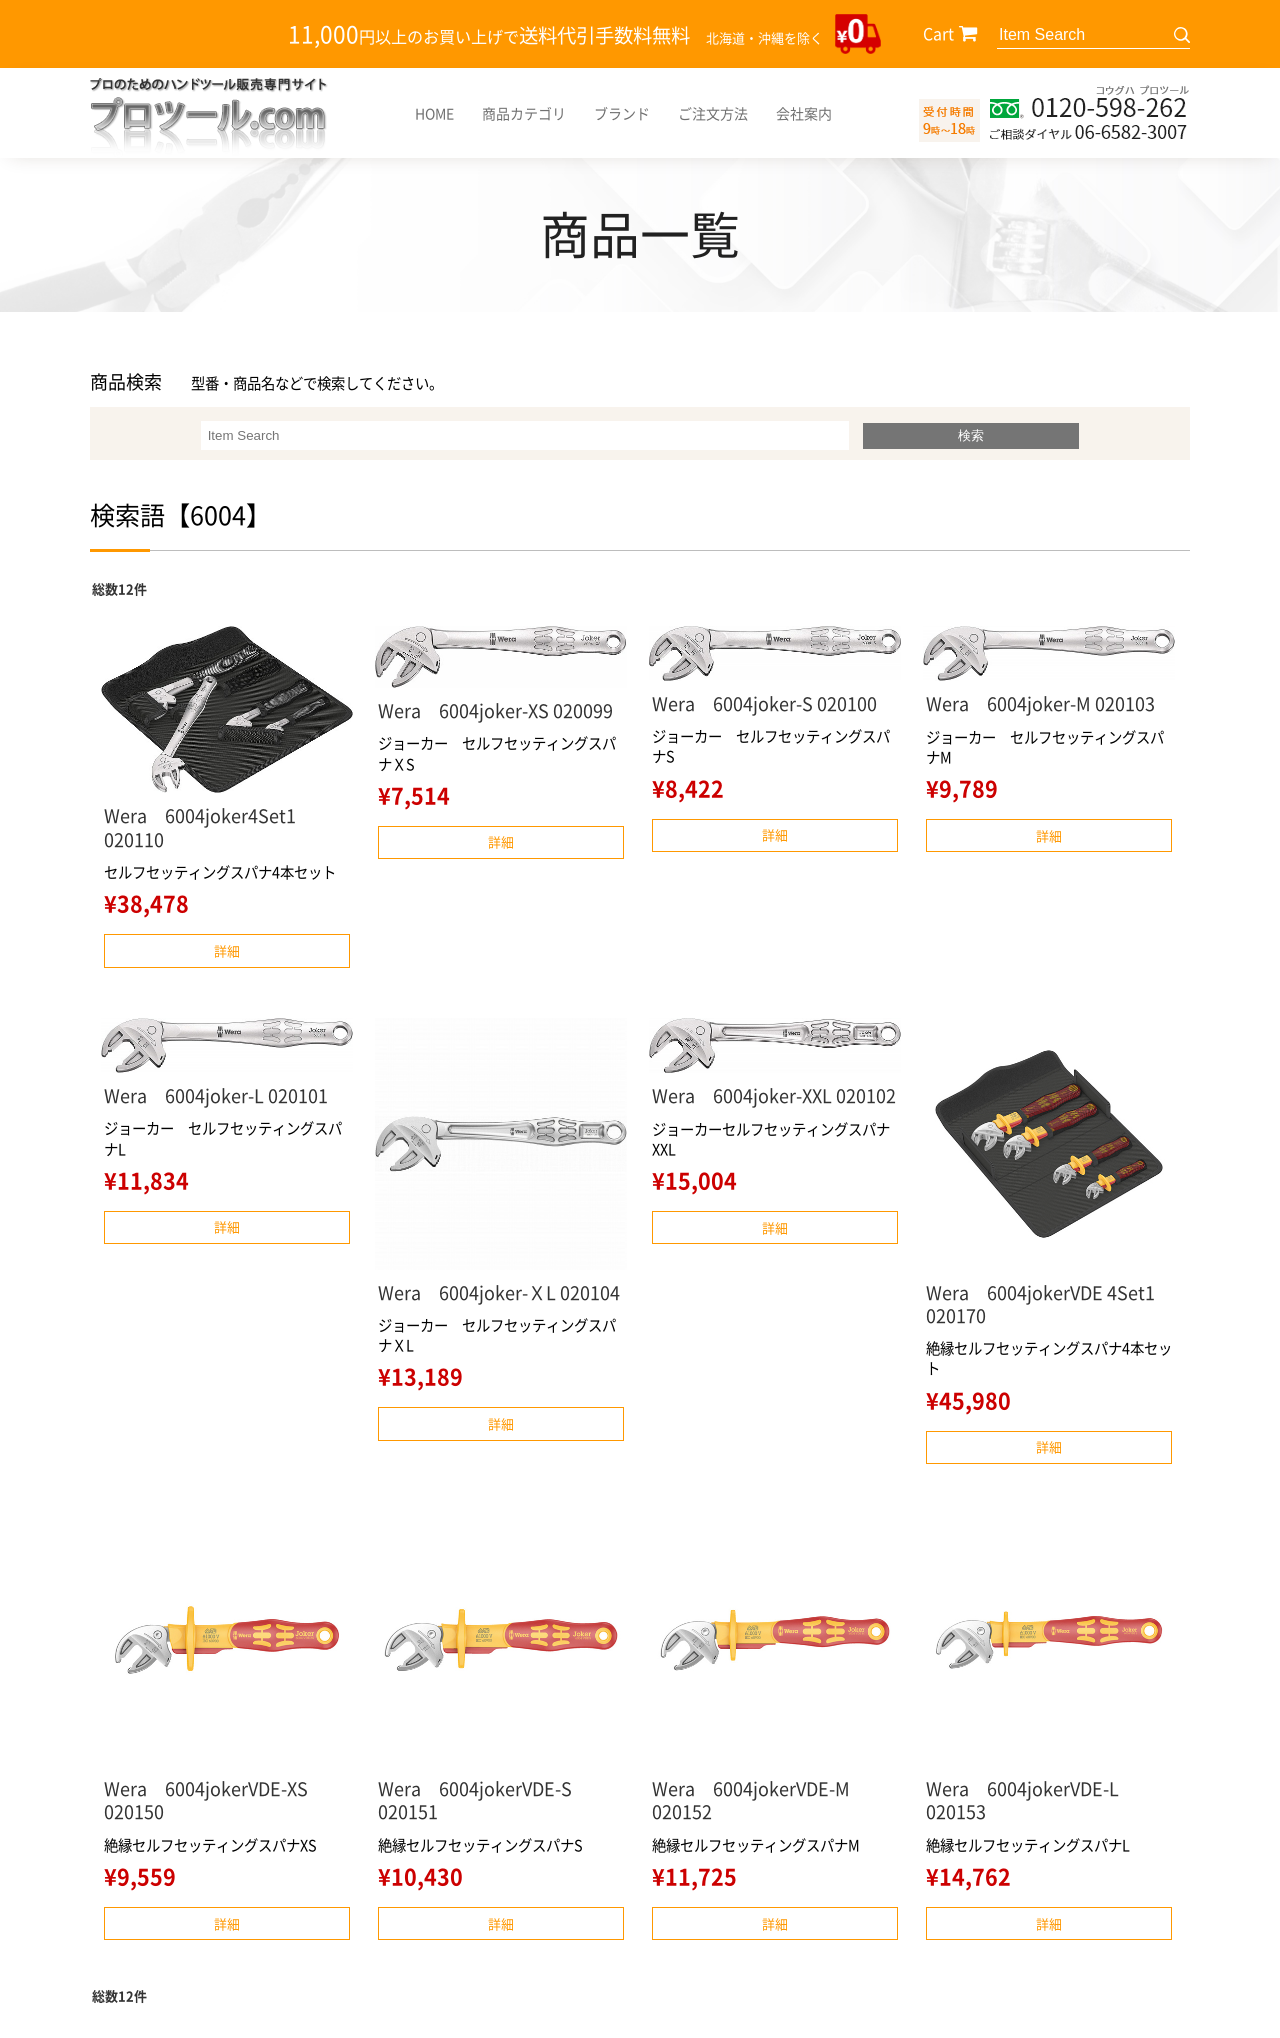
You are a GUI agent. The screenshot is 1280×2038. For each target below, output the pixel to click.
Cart (938, 33)
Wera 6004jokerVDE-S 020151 (484, 1800)
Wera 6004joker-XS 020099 (495, 710)
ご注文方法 (713, 113)
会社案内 (804, 113)
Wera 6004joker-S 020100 (764, 703)
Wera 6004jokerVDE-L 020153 (1031, 1800)
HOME (434, 113)
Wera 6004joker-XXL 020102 (774, 1095)
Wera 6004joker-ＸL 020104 (499, 1292)
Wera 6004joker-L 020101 (216, 1095)
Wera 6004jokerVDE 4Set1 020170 (1040, 1304)
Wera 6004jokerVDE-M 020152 (760, 1800)
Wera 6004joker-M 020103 (1040, 703)
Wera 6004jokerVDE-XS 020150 (215, 1800)
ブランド (622, 113)
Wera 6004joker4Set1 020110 (200, 827)
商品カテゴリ (524, 113)
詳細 (227, 950)
